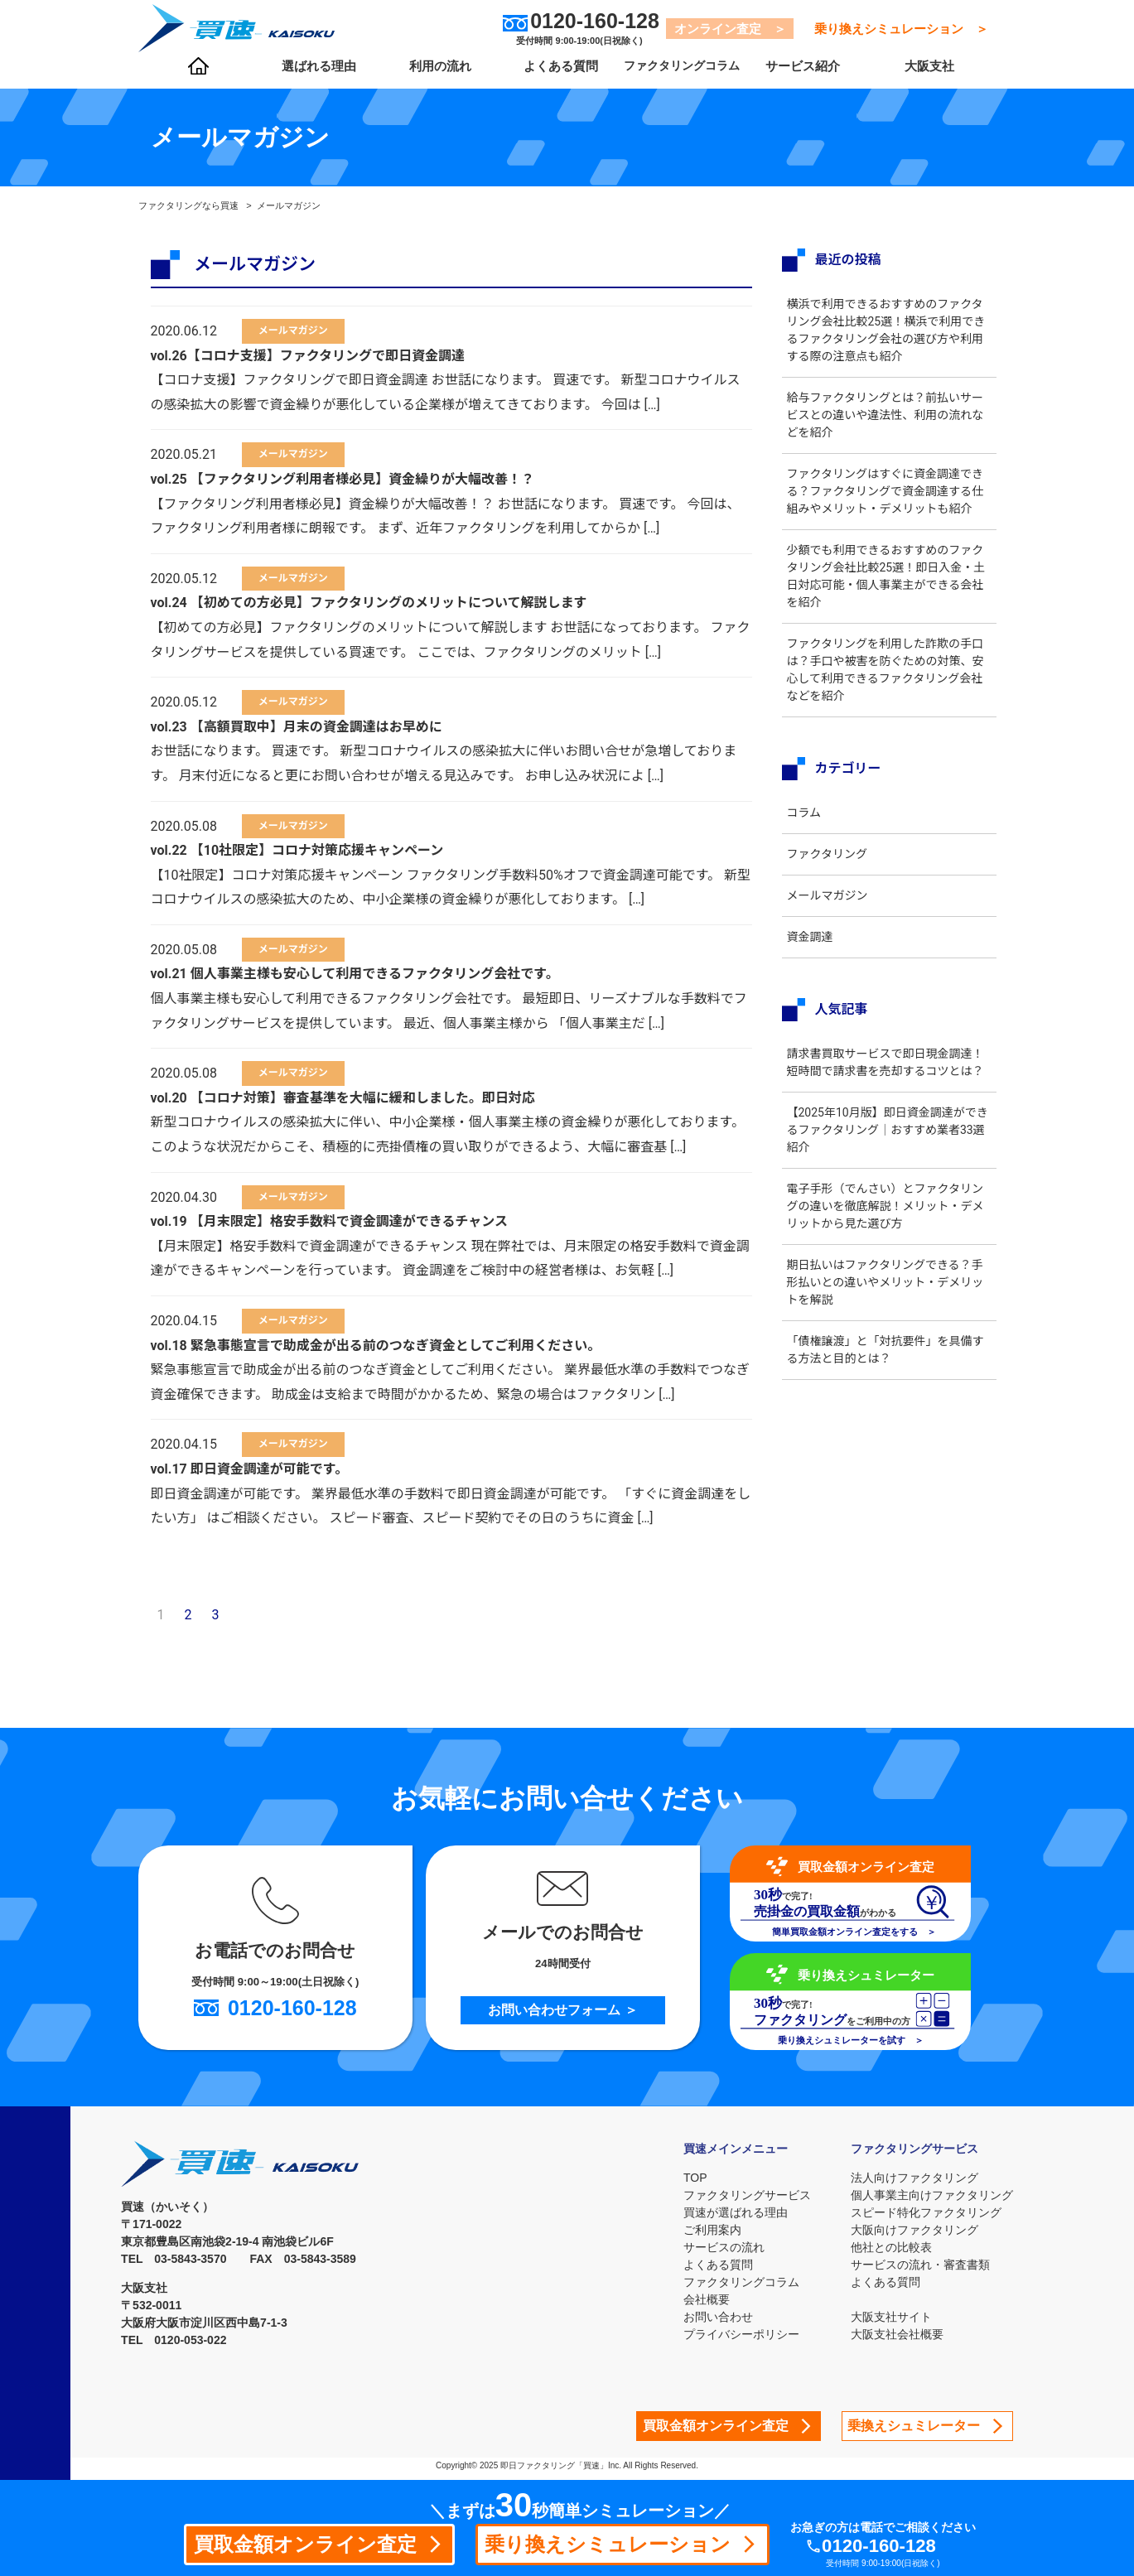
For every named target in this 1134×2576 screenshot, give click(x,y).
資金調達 (817, 954)
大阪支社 (922, 75)
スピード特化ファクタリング (926, 2212)
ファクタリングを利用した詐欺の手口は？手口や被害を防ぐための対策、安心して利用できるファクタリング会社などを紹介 (886, 687)
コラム (811, 830)
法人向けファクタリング (914, 2177)
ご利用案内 (706, 2229)
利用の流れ (434, 75)
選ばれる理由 (315, 75)
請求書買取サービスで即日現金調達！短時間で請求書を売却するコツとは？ (886, 1088)
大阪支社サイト (891, 2316)
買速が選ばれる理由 (729, 2212)
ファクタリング (834, 871)
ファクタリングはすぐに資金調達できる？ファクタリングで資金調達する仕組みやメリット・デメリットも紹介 (886, 500)
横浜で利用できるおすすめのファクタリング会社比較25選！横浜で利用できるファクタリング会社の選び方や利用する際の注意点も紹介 (887, 330)
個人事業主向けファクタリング (932, 2195)
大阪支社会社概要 (897, 2334)
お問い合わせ (711, 2316)
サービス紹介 (788, 75)
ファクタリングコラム (670, 75)
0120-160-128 (898, 2545)
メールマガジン (834, 912)
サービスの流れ (717, 2247)
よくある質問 (551, 75)
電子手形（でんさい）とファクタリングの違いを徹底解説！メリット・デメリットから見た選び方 (886, 1241)
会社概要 (700, 2299)
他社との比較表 (891, 2247)
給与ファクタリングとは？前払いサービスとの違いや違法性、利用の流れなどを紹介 (886, 415)
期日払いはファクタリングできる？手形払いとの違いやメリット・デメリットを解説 (886, 1317)
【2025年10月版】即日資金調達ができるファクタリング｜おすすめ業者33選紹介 (888, 1165)
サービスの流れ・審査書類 (920, 2264)
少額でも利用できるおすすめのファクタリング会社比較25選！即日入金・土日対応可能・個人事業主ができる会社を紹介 (886, 593)
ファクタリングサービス (740, 2195)
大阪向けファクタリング (914, 2229)
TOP (689, 2177)
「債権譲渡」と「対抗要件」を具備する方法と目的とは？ (886, 1384)
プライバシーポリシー (735, 2334)
